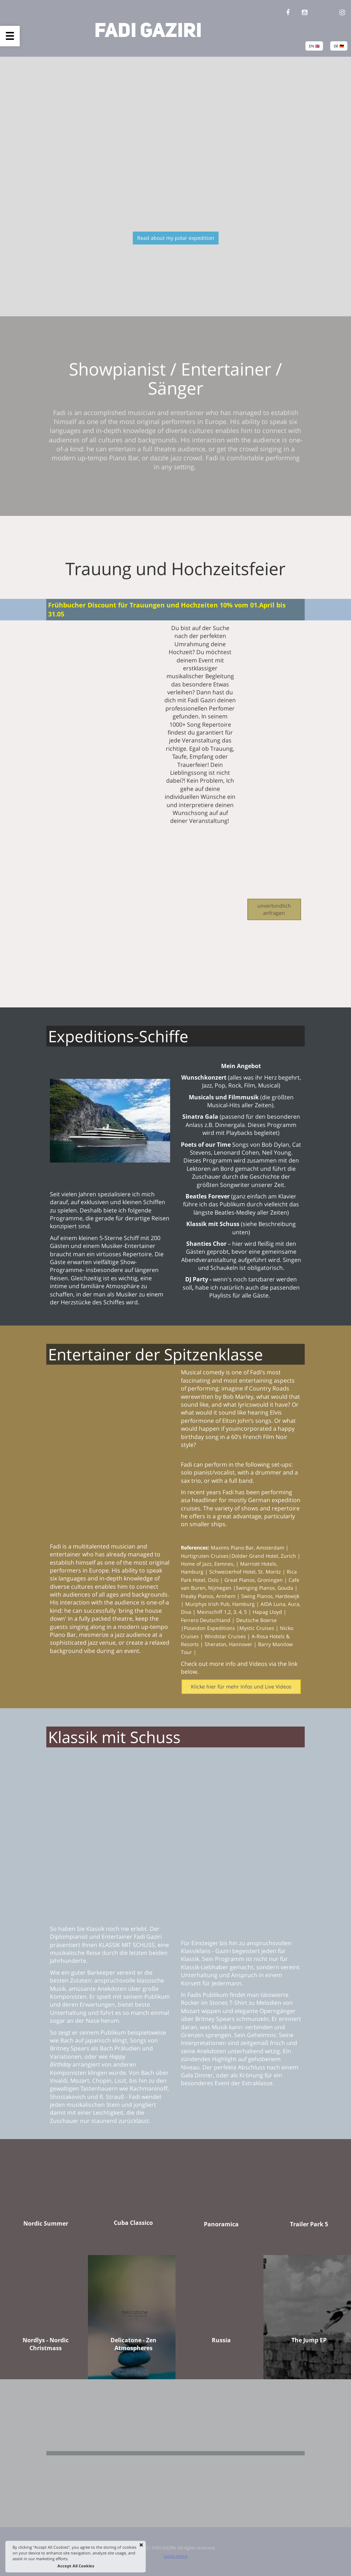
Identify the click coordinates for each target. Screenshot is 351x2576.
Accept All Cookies (75, 2565)
